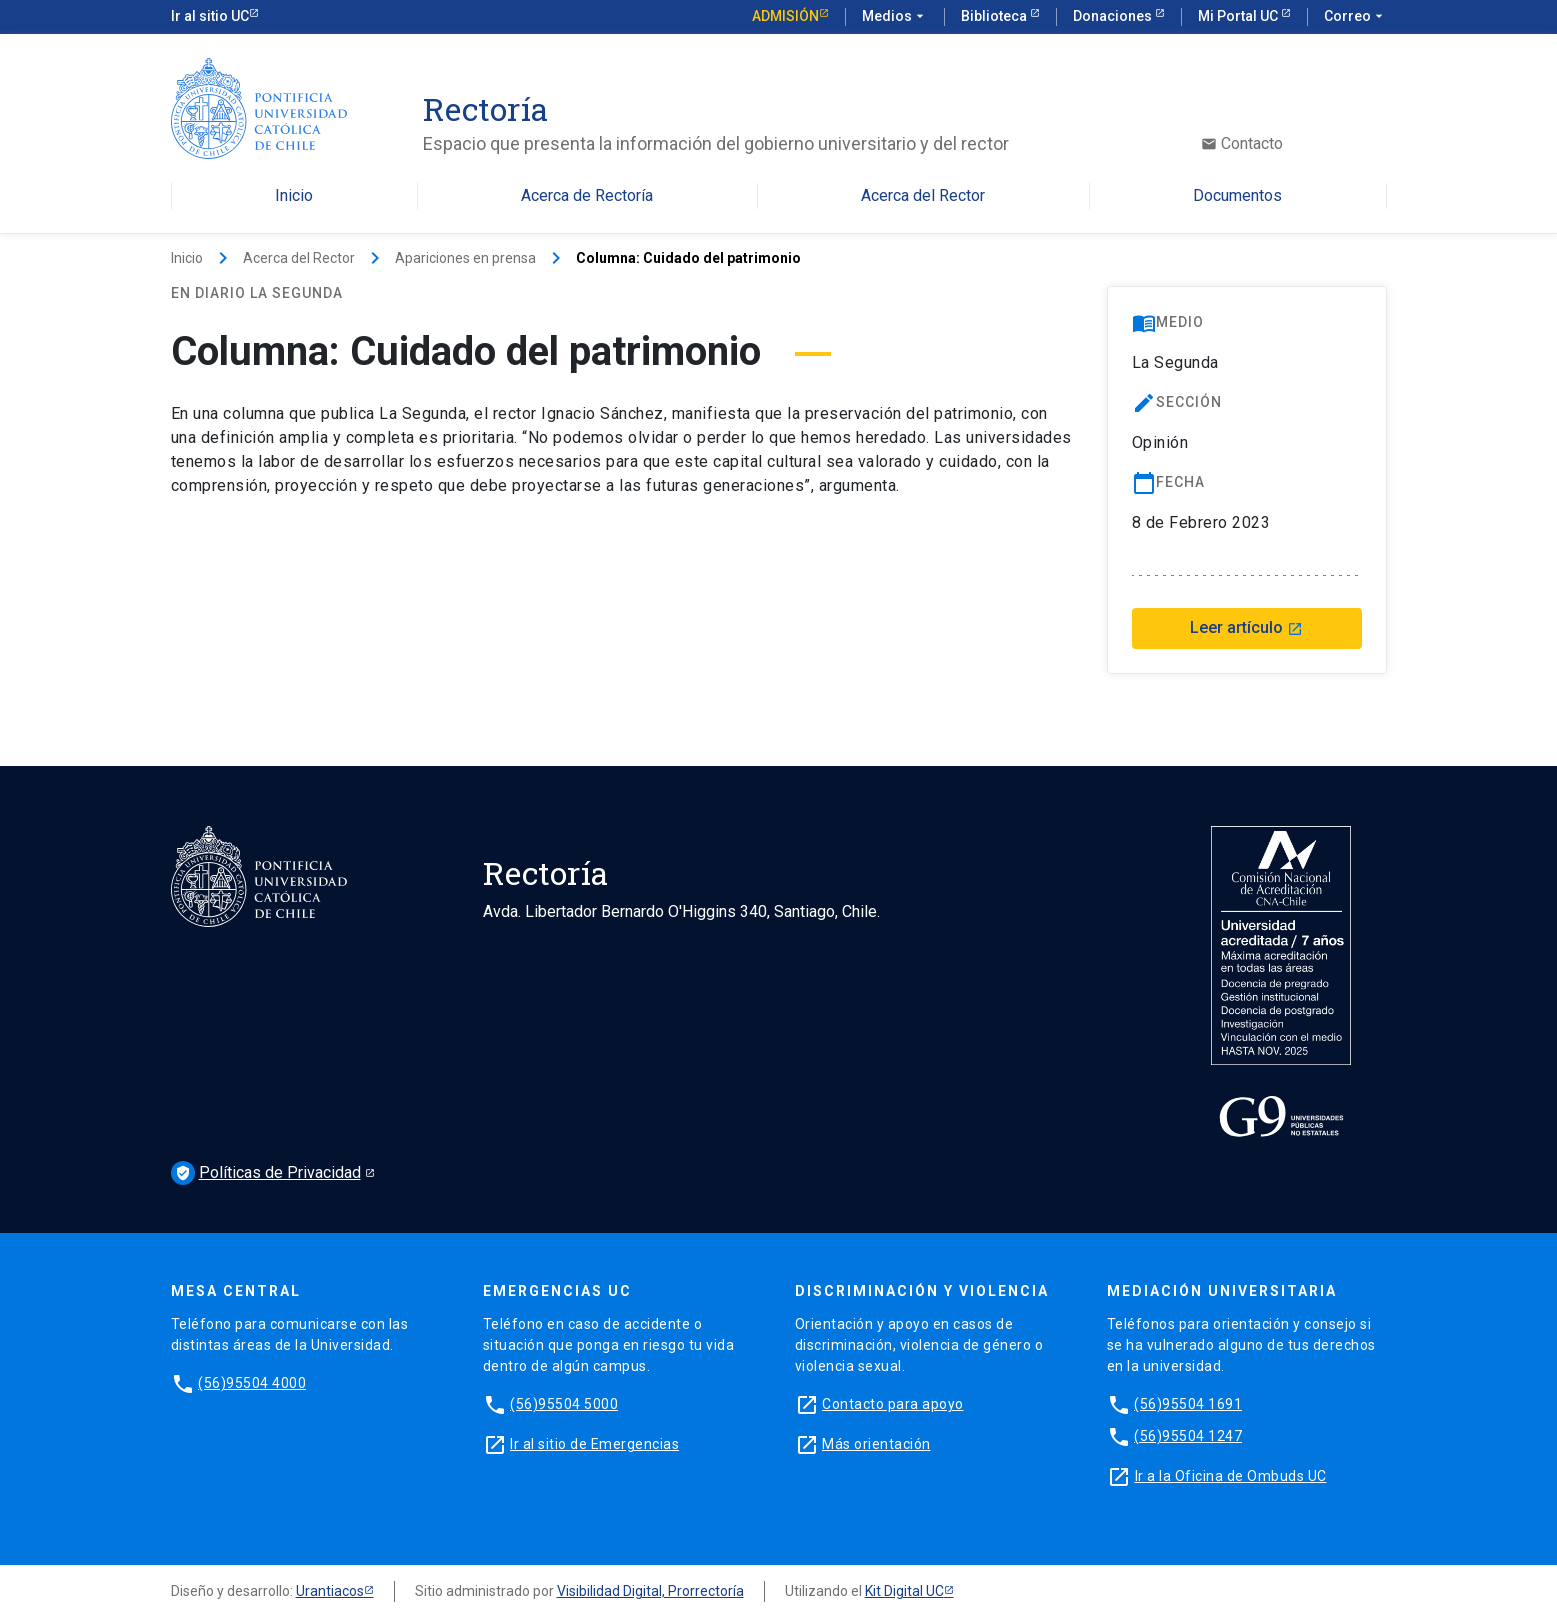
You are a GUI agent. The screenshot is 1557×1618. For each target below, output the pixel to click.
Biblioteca (995, 16)
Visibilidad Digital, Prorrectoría (650, 1591)
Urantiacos (330, 1591)
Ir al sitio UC (210, 16)
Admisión (785, 16)
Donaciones (1114, 16)
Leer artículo (1246, 627)
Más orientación (876, 1444)
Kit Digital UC (904, 1591)
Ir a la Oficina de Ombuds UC (1231, 1476)
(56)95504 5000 (564, 1404)
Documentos (1237, 196)
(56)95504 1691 (1188, 1404)
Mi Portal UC (1239, 16)
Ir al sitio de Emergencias (594, 1444)
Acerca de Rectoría (587, 196)
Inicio (294, 196)
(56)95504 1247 (1188, 1436)
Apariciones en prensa (465, 258)
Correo (1355, 17)
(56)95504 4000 (252, 1383)
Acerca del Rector (923, 196)
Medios (895, 17)
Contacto (1242, 144)
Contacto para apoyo (893, 1404)
